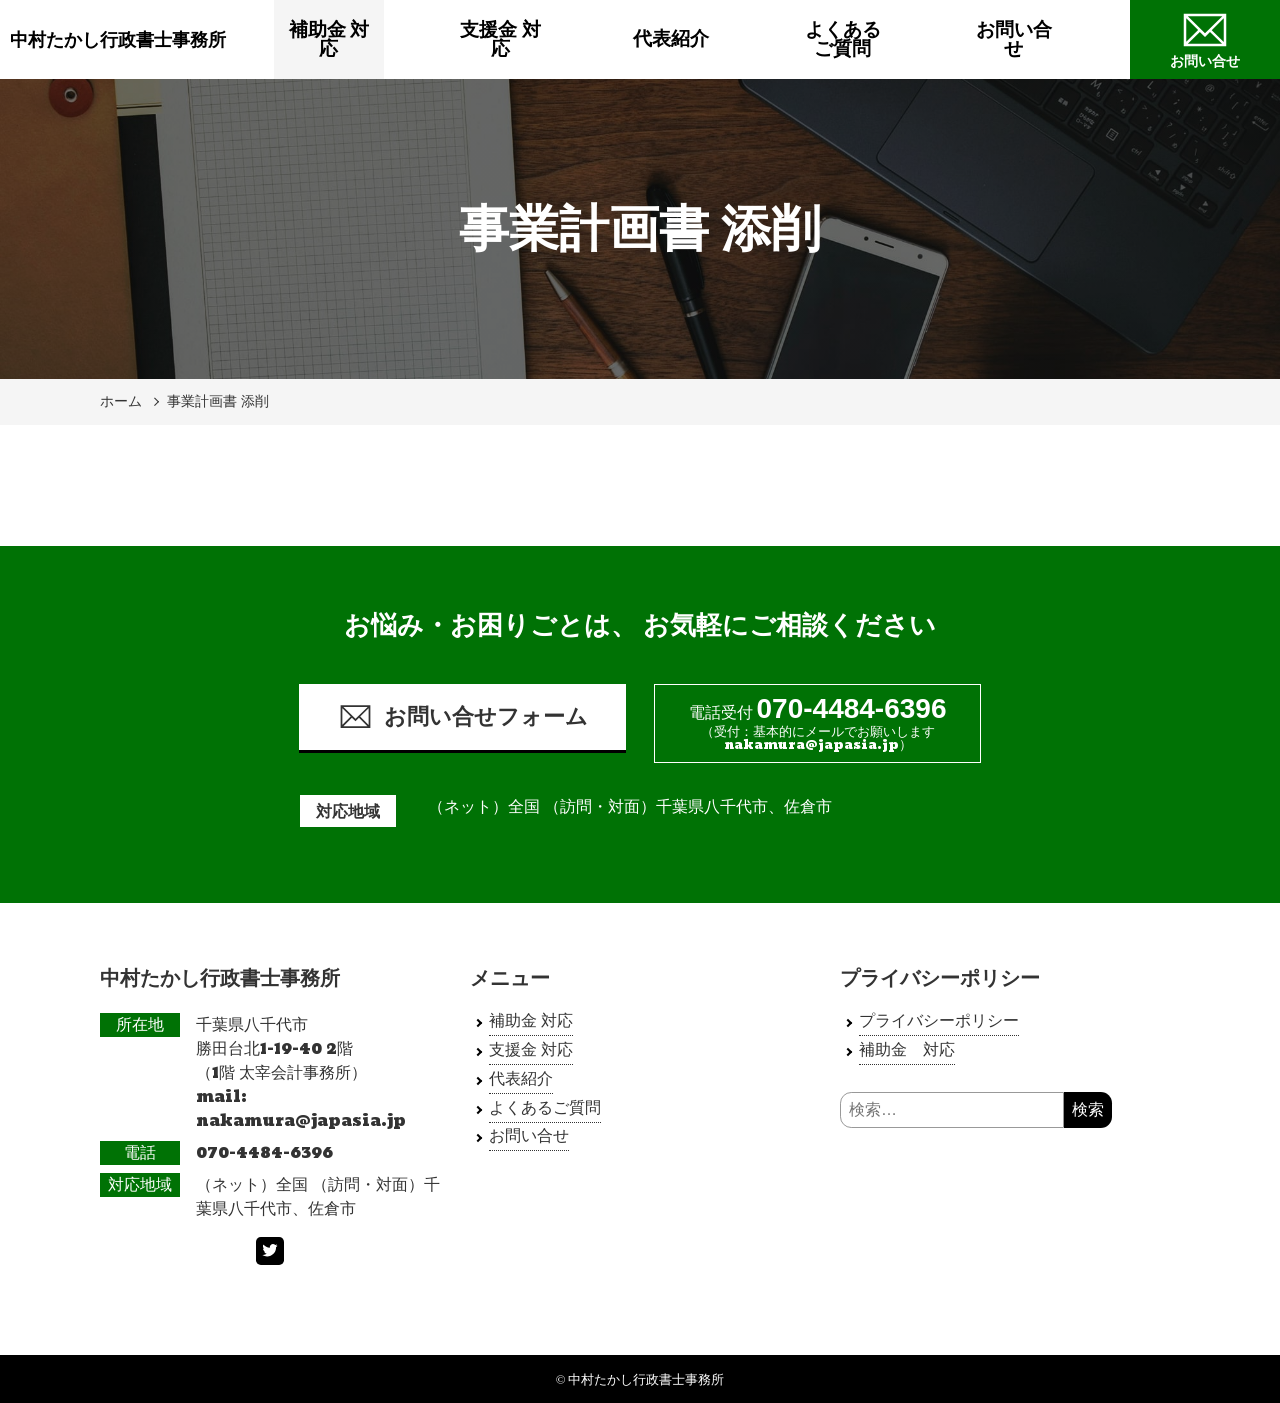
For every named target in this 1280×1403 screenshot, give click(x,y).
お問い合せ (1044, 39)
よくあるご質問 (873, 39)
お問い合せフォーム (463, 716)
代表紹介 (702, 39)
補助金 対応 (360, 39)
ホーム (121, 401)
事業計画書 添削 (218, 401)
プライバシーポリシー (939, 1020)
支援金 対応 (531, 39)
